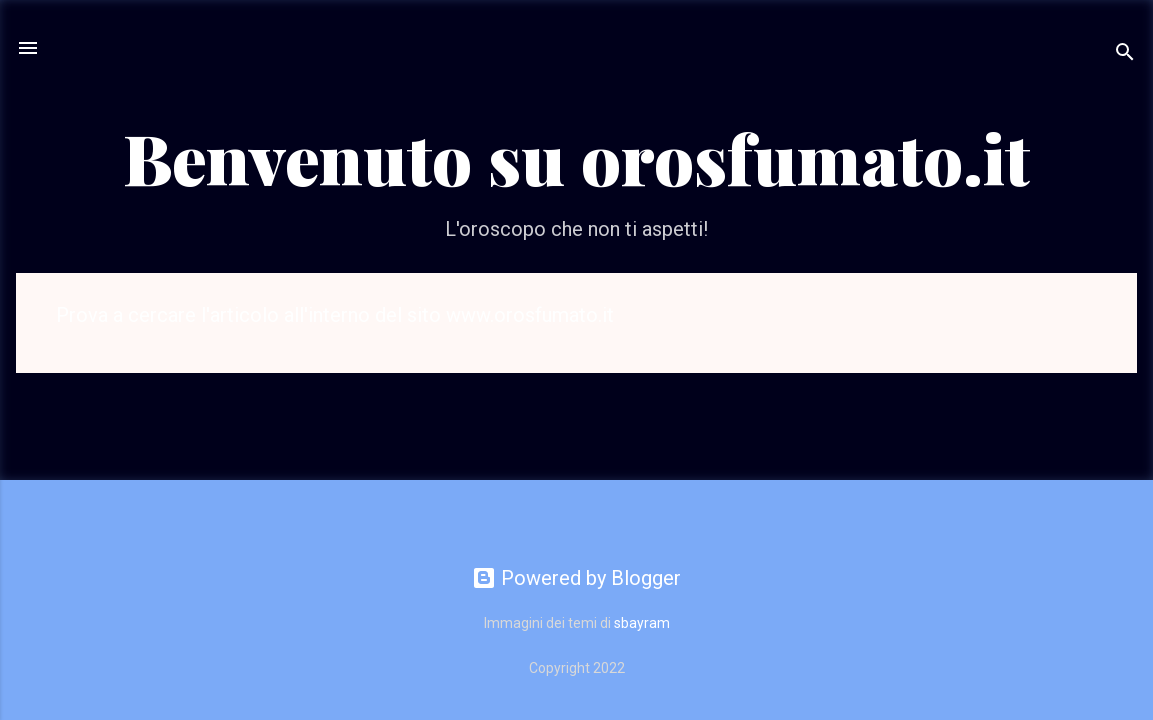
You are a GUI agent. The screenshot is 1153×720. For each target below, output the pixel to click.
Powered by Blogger (576, 578)
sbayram (642, 623)
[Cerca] (1125, 54)
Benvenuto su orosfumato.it (576, 157)
